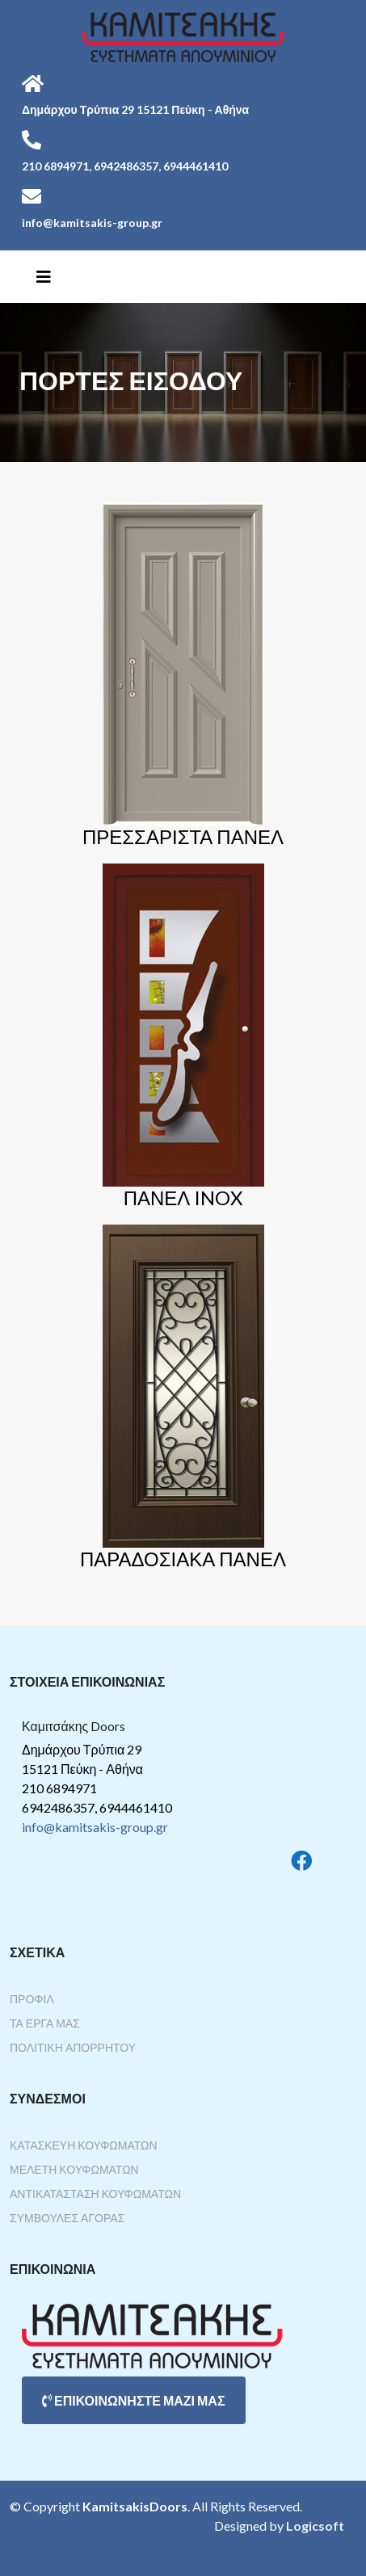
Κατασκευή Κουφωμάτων (84, 2145)
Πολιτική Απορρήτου (73, 2047)
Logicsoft (315, 2525)
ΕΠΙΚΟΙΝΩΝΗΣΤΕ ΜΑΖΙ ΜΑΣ (133, 2400)
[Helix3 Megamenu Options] (43, 276)
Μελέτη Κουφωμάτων (74, 2169)
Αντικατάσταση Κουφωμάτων (95, 2193)
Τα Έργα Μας (45, 2023)
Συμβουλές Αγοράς (67, 2218)
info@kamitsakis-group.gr (95, 1826)
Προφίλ (32, 1999)
